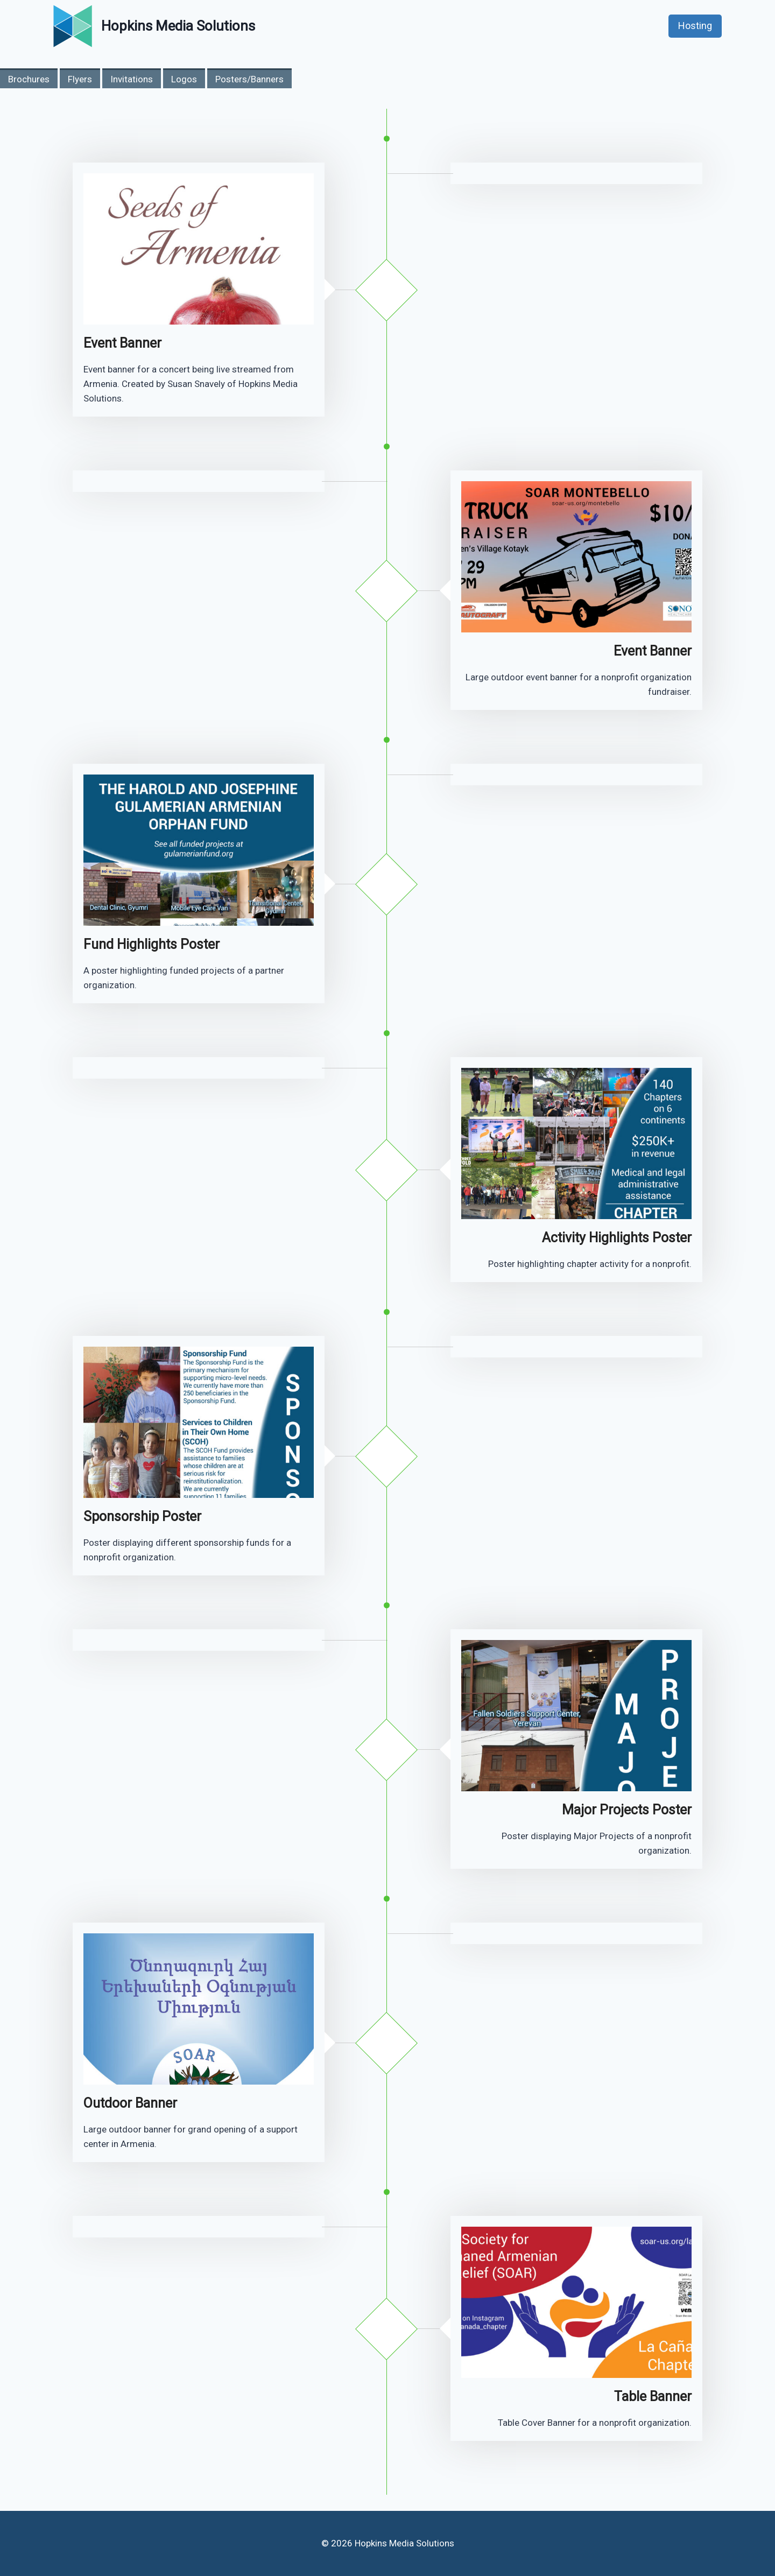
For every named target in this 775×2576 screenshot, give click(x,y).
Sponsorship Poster (142, 1516)
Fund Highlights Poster (151, 944)
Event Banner (122, 343)
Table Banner (653, 2396)
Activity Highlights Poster (617, 1237)
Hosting (695, 25)
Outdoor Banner (130, 2103)
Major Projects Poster (627, 1810)
